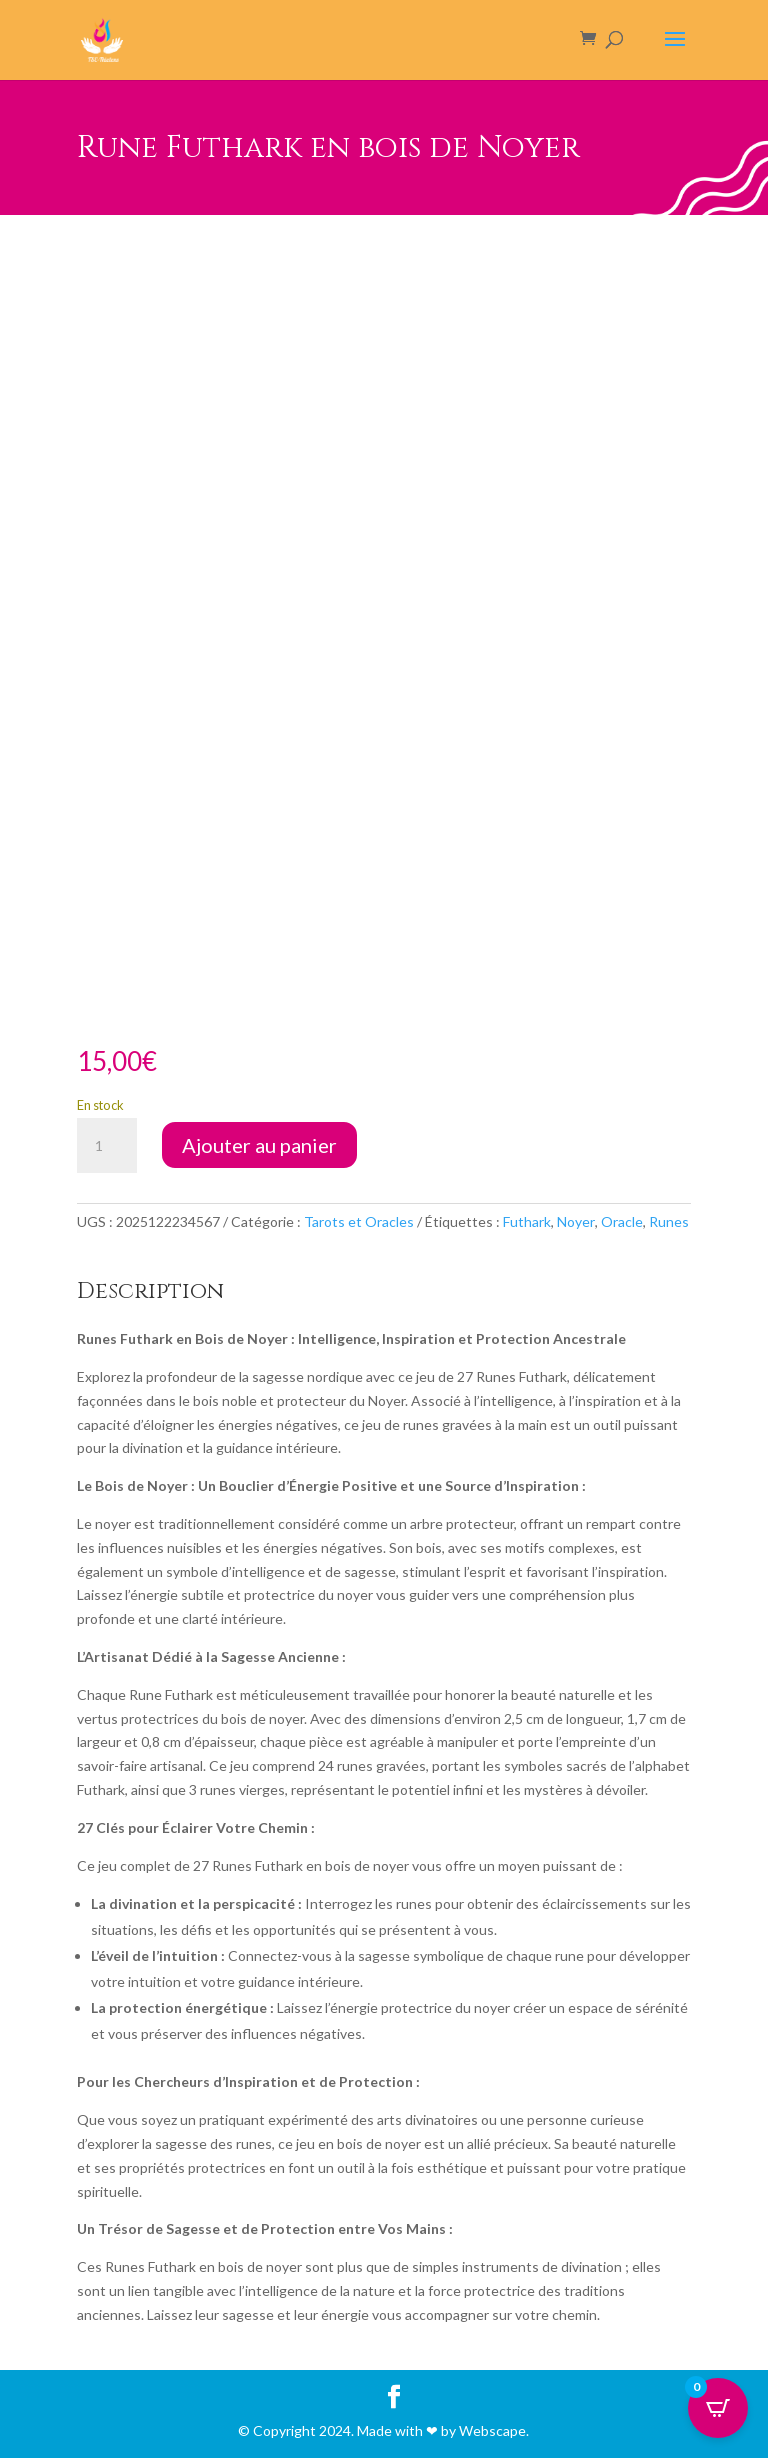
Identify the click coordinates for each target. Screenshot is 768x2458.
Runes (669, 1221)
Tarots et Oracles (359, 1221)
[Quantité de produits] (107, 1146)
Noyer (576, 1221)
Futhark (527, 1221)
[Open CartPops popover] (718, 2408)
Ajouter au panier (259, 1145)
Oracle (622, 1221)
